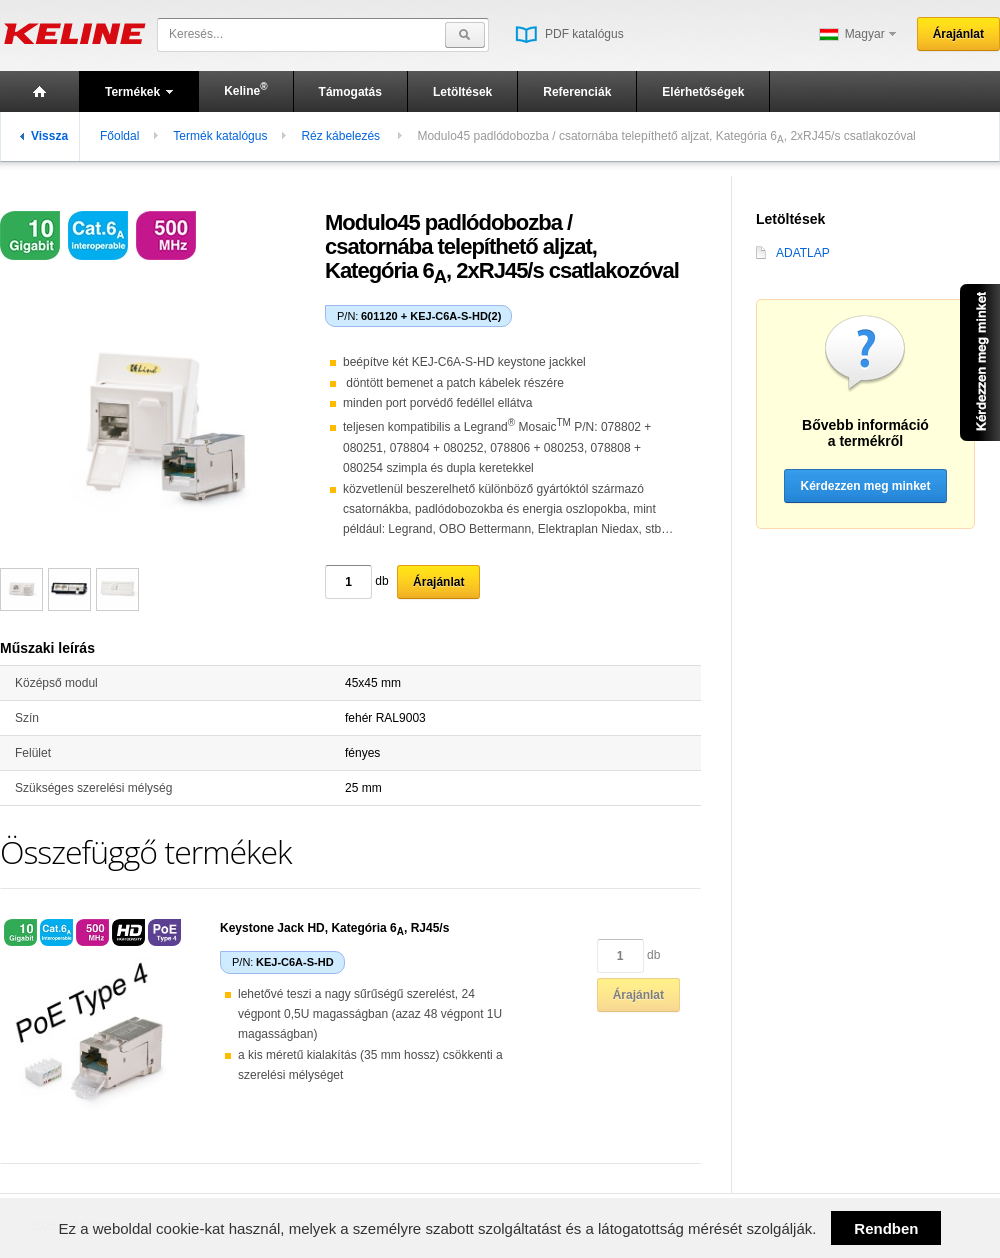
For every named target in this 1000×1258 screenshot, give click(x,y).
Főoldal (119, 136)
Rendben (886, 1228)
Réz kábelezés (342, 136)
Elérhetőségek (703, 92)
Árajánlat (958, 34)
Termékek (139, 92)
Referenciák (577, 92)
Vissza (44, 136)
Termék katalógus (220, 136)
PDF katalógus (569, 34)
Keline (245, 89)
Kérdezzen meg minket (865, 486)
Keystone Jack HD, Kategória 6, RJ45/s (334, 928)
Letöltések (462, 92)
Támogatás (350, 92)
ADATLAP (793, 253)
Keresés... (196, 34)
